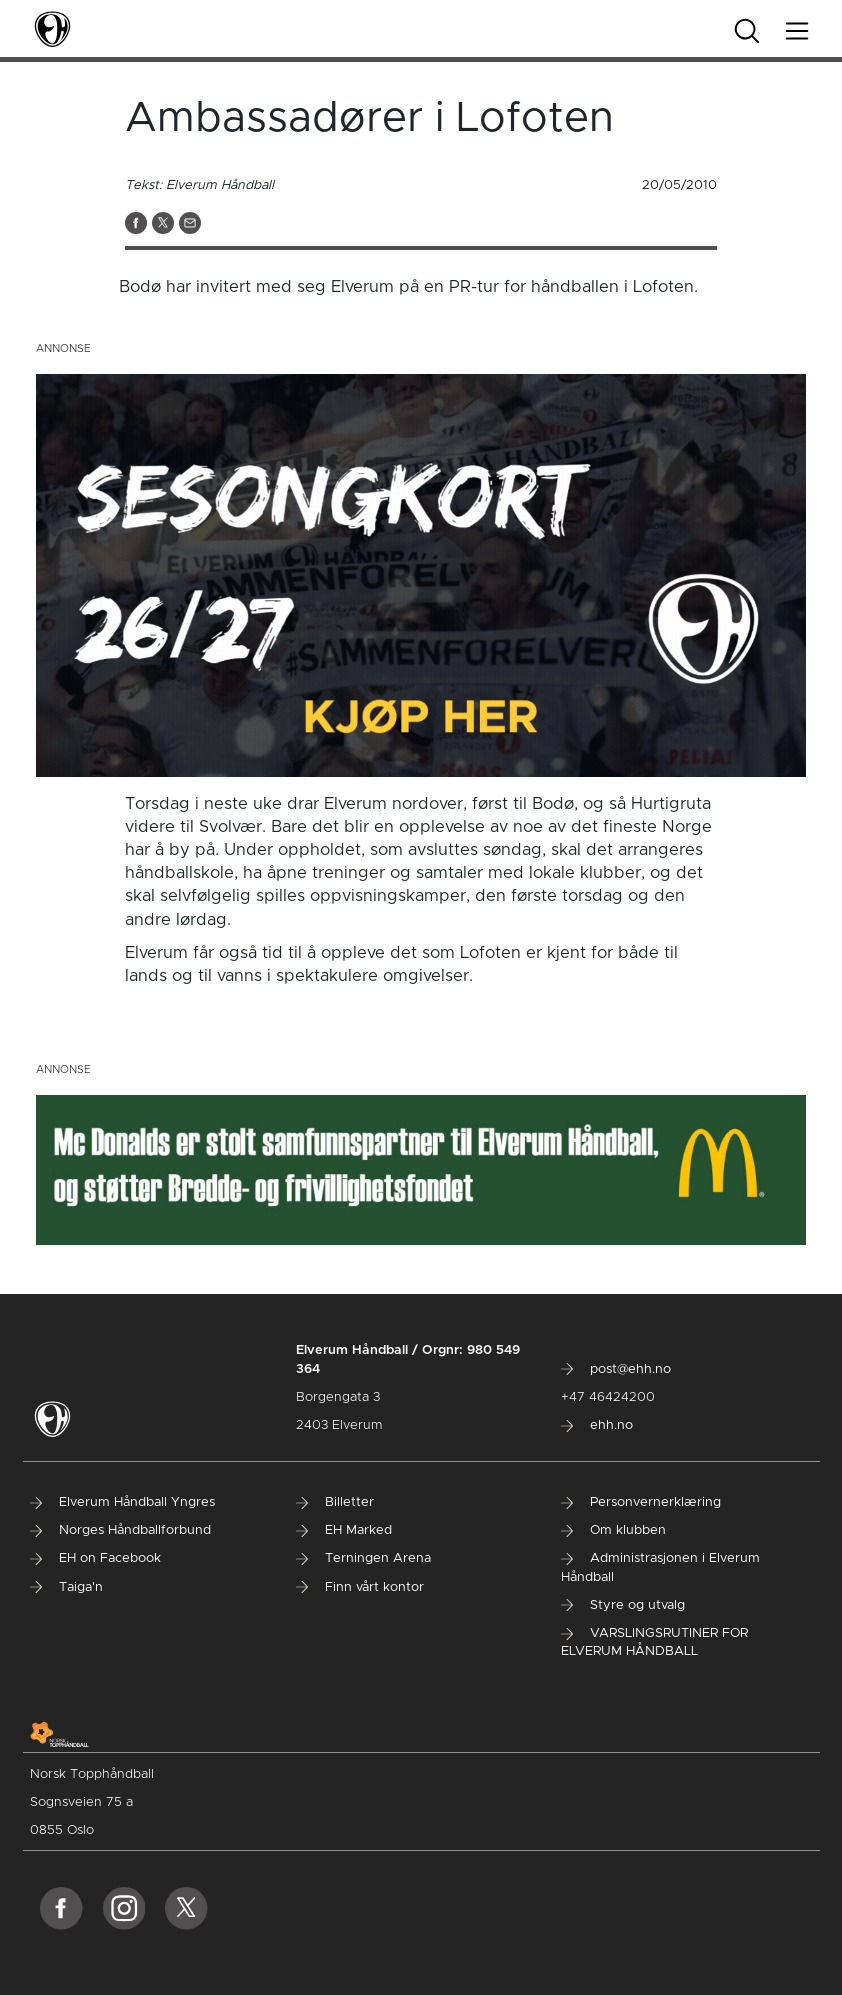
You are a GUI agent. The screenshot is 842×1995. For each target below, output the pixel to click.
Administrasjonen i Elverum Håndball (660, 1567)
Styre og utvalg (623, 1605)
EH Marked (344, 1530)
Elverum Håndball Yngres (122, 1502)
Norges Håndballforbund (120, 1530)
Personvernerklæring (641, 1502)
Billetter (335, 1502)
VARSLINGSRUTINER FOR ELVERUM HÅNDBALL (654, 1642)
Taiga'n (66, 1587)
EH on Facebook (95, 1558)
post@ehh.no (616, 1369)
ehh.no (597, 1425)
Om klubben (613, 1530)
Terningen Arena (363, 1558)
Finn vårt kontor (360, 1587)
